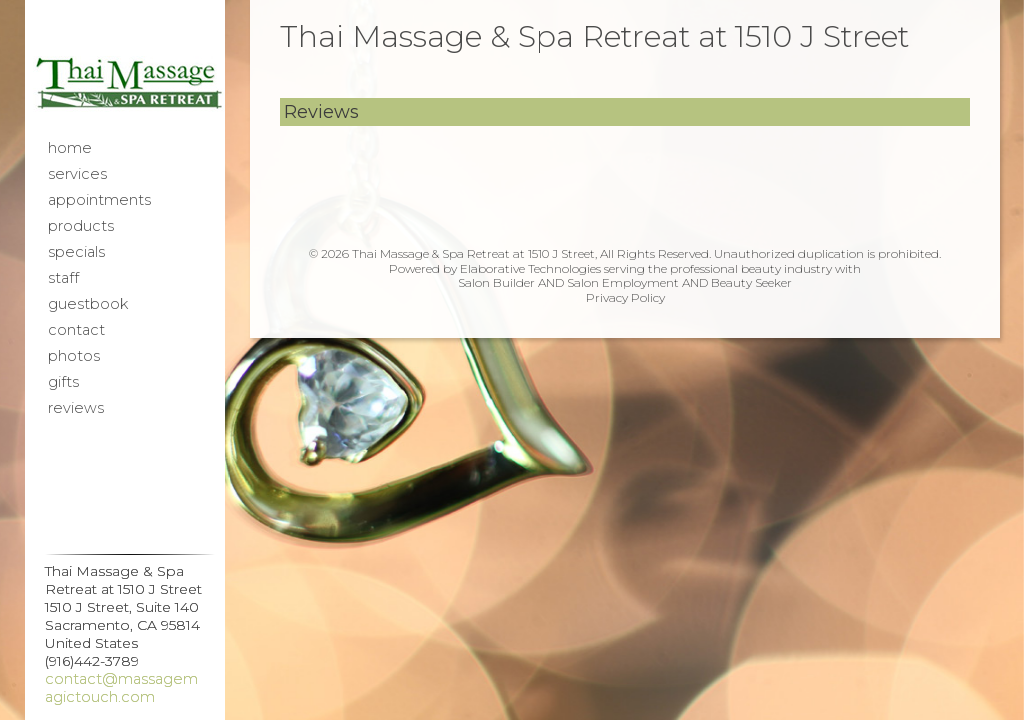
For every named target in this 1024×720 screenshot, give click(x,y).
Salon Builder (496, 282)
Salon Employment (623, 282)
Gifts (63, 382)
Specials (76, 252)
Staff (63, 278)
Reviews (76, 408)
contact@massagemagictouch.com (121, 688)
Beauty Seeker (751, 282)
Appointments (99, 200)
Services (77, 174)
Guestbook (88, 304)
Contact (76, 330)
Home (70, 148)
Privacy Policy (625, 297)
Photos (74, 356)
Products (81, 226)
